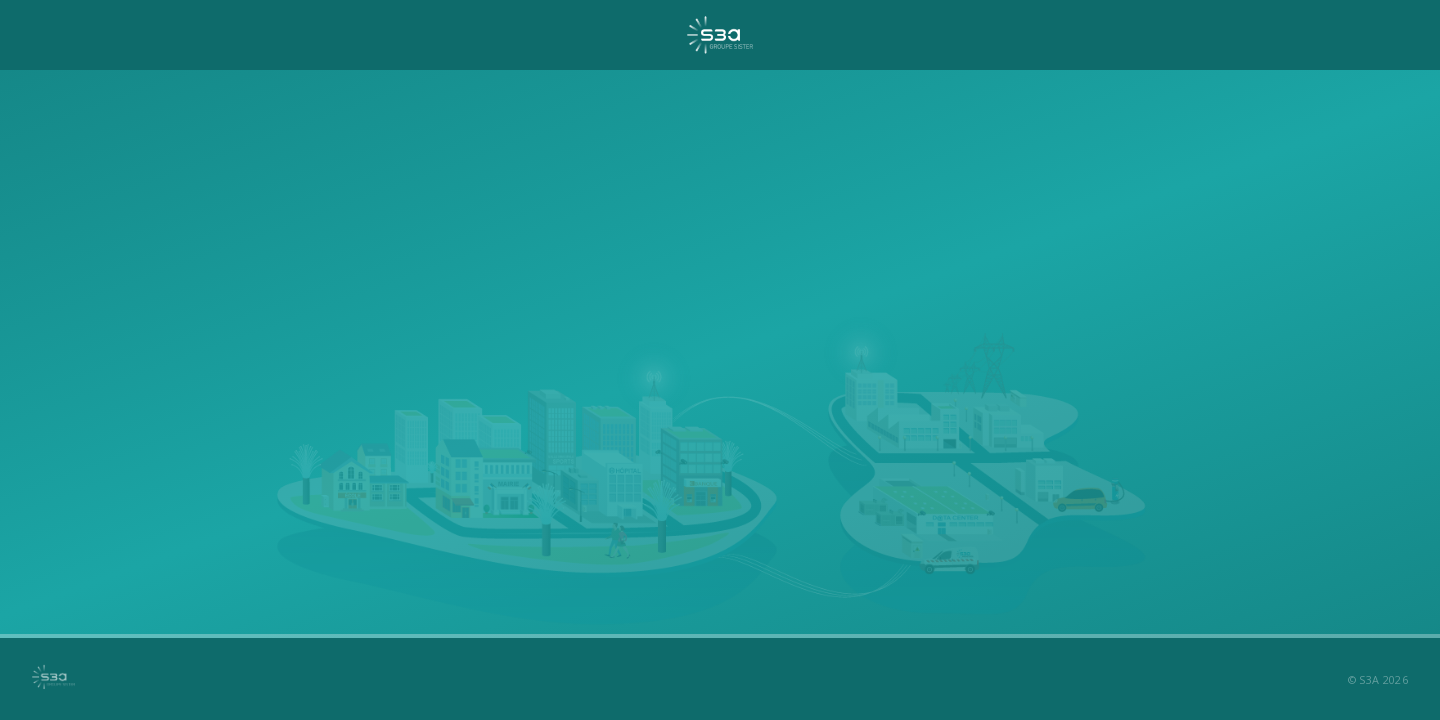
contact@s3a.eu (802, 526)
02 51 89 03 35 (627, 526)
